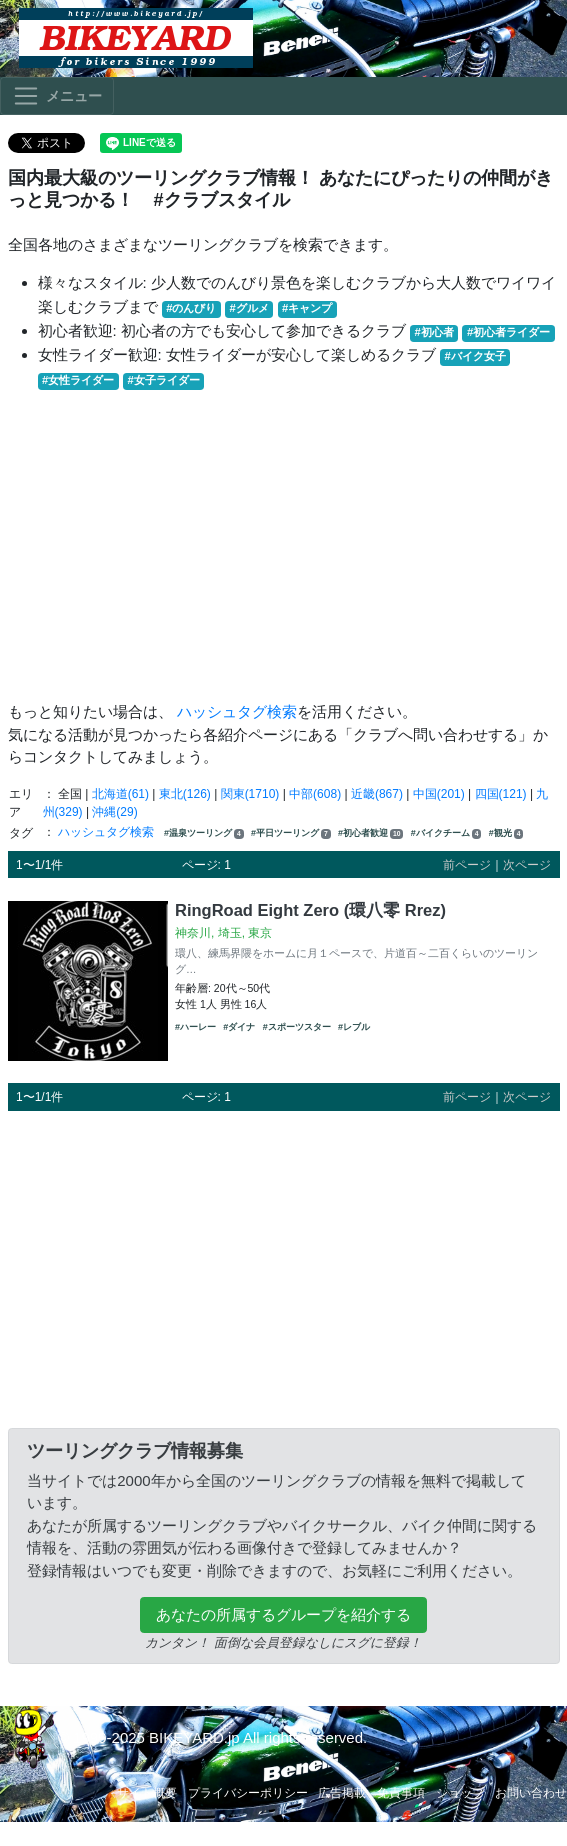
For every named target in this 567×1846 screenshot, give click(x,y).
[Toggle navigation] (57, 96)
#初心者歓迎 (370, 833)
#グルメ (249, 308)
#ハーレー (195, 1027)
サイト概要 (147, 1793)
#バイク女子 (475, 356)
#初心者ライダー (508, 332)
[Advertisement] (284, 546)
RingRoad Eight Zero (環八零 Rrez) (310, 910)
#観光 (506, 833)
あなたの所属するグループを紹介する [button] (283, 1614)
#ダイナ (239, 1027)
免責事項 (401, 1793)
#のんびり (191, 308)
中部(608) (315, 794)
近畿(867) (377, 794)
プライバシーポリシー (248, 1793)
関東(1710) (250, 794)
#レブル (354, 1027)
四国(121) (501, 794)
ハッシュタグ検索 (237, 711)
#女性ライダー (78, 380)
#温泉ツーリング (204, 833)
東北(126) (185, 794)
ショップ (460, 1793)
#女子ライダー (163, 380)
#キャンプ (307, 308)
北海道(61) (120, 794)
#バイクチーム (446, 833)
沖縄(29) (114, 812)
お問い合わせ (531, 1793)
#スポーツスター (297, 1027)
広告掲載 (342, 1793)
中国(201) (439, 794)
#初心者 (434, 332)
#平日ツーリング (291, 833)
